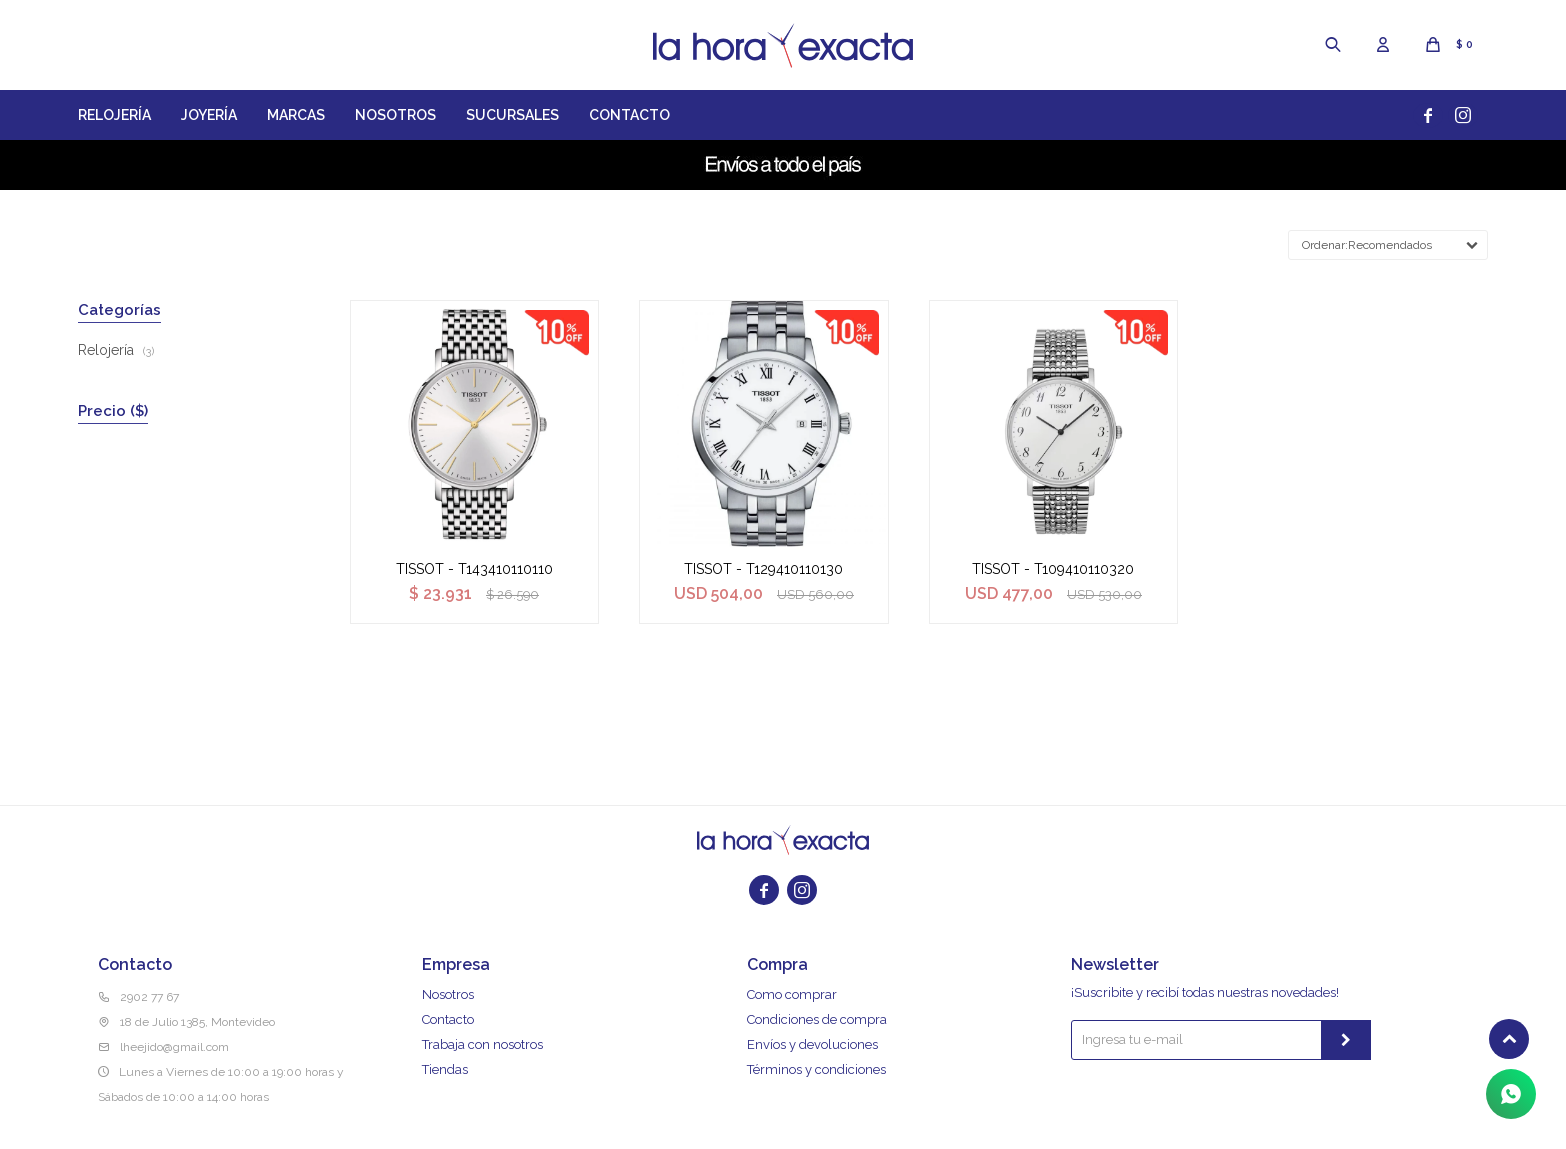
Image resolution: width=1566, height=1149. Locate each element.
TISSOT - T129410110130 (763, 569)
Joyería (209, 115)
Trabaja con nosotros (482, 1044)
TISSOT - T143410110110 (474, 569)
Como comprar (792, 994)
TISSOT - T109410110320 (1053, 569)
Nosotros (395, 115)
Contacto (629, 115)
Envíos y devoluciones (812, 1044)
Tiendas (445, 1069)
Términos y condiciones (816, 1069)
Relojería (114, 115)
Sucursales (512, 115)
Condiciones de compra (817, 1019)
